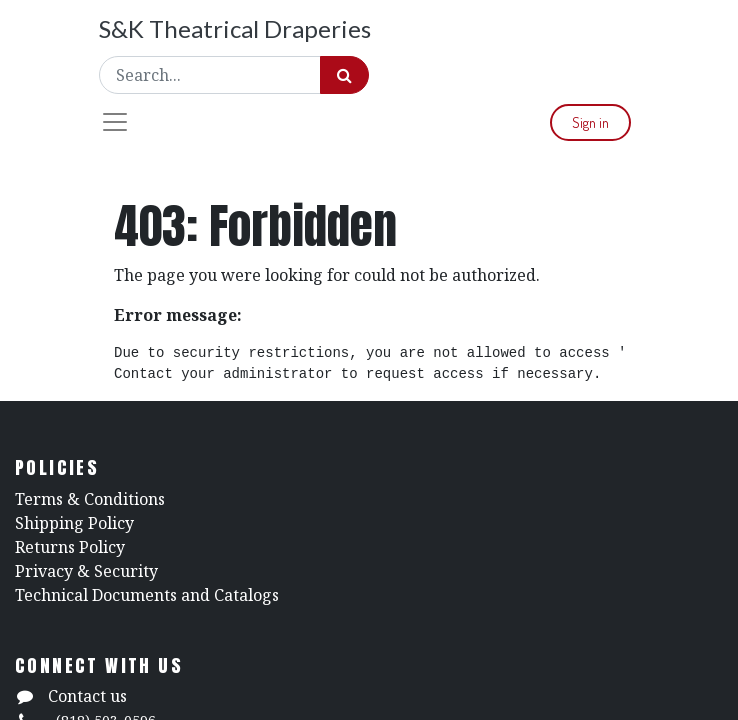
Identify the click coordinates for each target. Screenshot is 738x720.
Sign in (590, 122)
